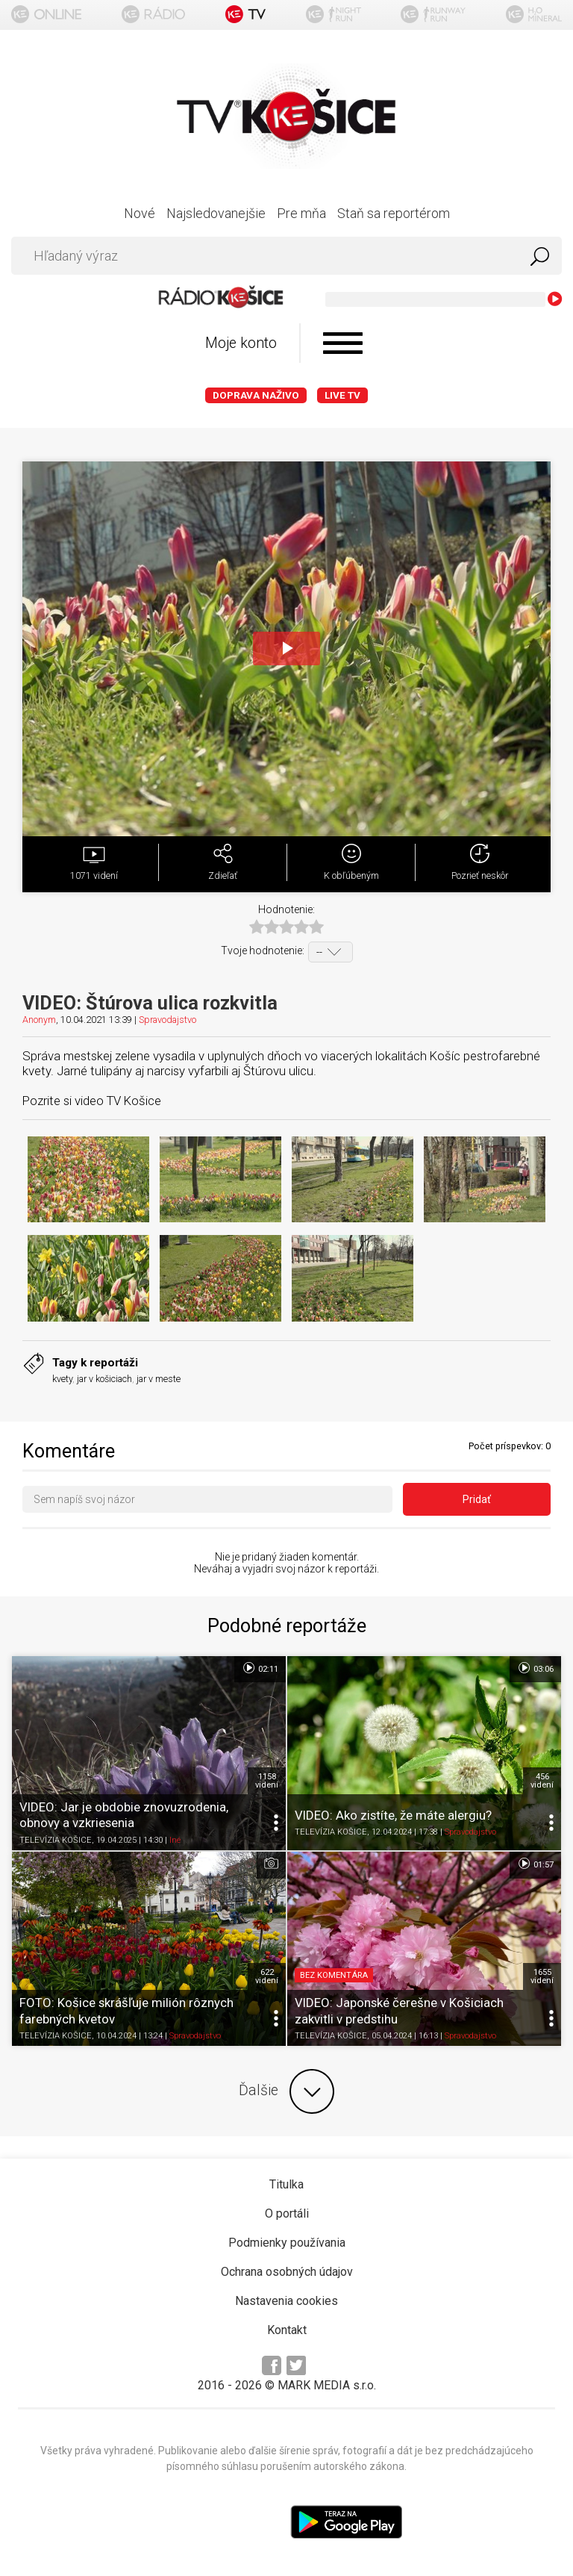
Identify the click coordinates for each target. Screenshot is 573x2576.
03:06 (535, 1668)
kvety (62, 1378)
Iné (175, 1840)
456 (542, 1781)
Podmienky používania (286, 2243)
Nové (139, 213)
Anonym (39, 1019)
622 (266, 1976)
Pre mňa (301, 213)
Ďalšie (286, 2091)
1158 (266, 1781)
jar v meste (159, 1378)
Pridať (477, 1499)
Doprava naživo (256, 395)
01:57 (535, 1864)
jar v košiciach (104, 1378)
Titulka (286, 2184)
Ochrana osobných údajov (287, 2272)
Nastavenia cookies (286, 2301)
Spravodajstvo (167, 1019)
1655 (542, 1976)
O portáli (287, 2213)
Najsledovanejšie (216, 213)
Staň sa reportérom (393, 213)
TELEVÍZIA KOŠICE (55, 1840)
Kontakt (287, 2330)
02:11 (260, 1668)
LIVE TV (342, 395)
